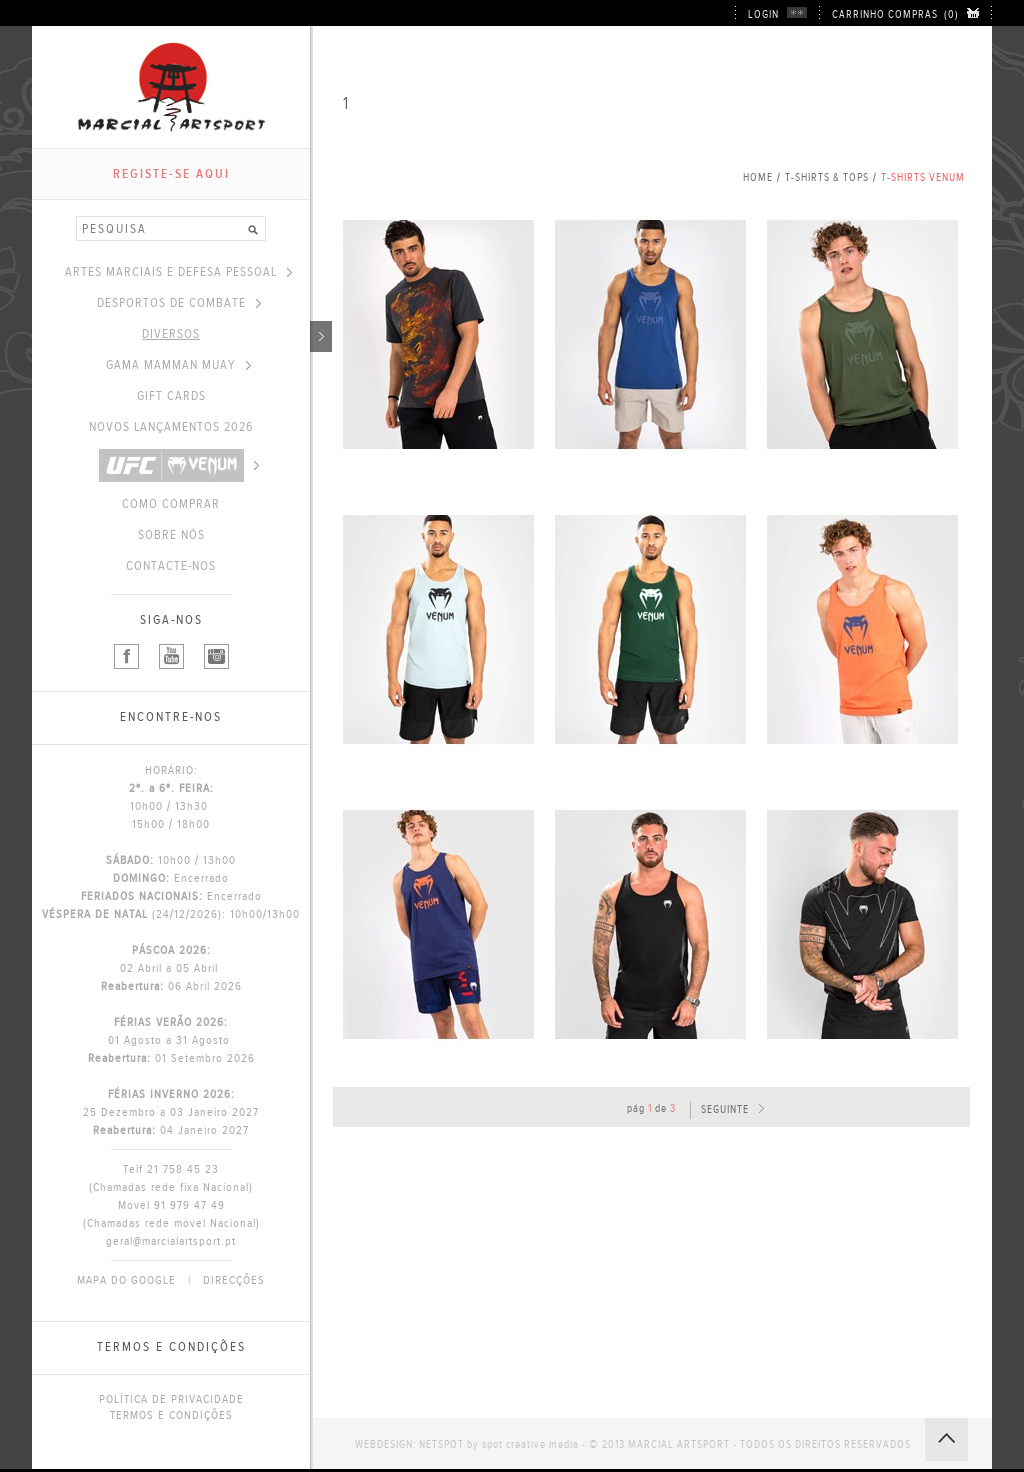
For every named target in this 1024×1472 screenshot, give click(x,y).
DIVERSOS (226, 334)
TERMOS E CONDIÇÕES (171, 1415)
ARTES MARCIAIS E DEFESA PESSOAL (178, 272)
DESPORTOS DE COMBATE (179, 303)
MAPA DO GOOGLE (126, 1280)
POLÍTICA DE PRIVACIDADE (171, 1399)
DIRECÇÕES (234, 1280)
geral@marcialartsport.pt (171, 1241)
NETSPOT (441, 1444)
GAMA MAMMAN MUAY (178, 365)
